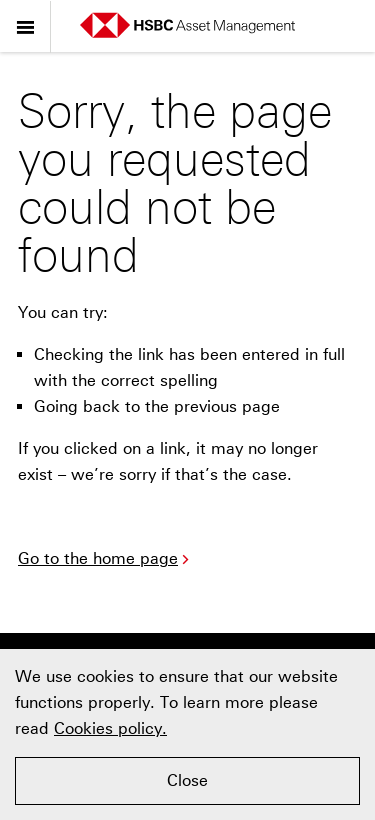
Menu (25, 23)
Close (187, 780)
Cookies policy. (110, 728)
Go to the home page (105, 558)
